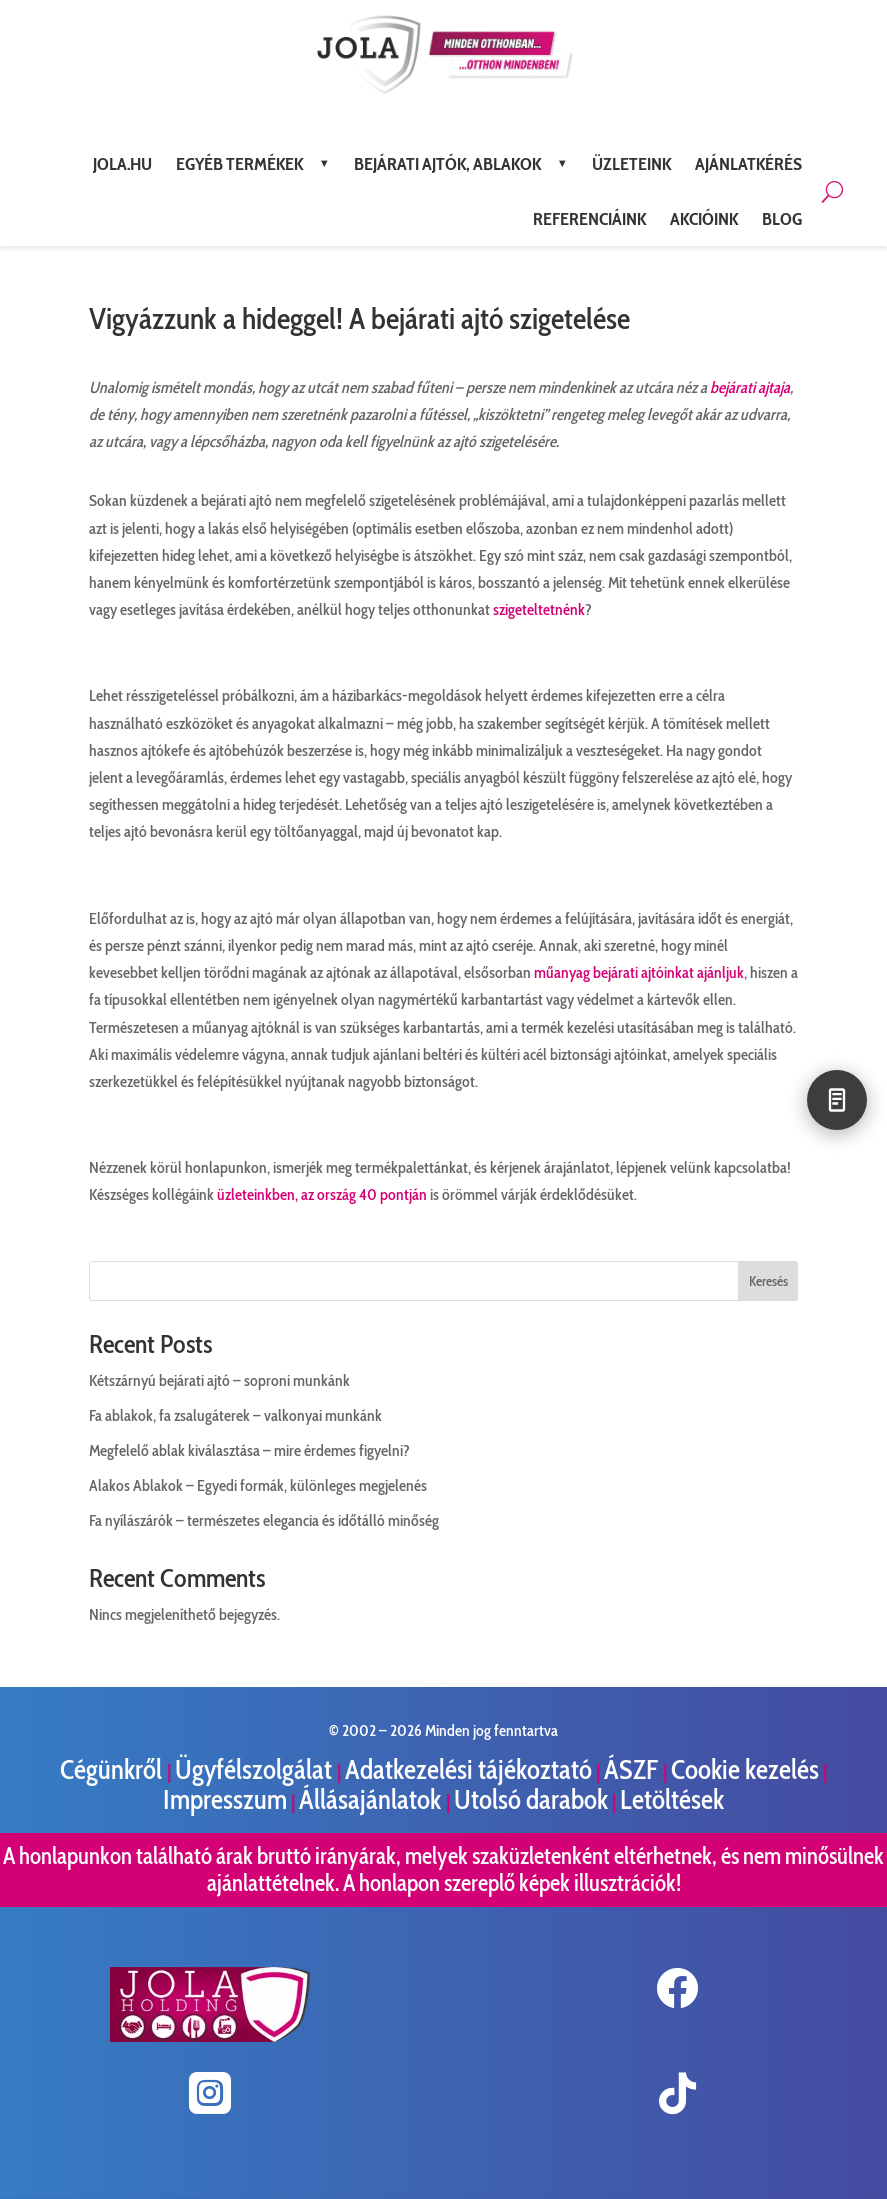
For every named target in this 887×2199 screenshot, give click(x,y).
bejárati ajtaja (750, 387)
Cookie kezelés (745, 1769)
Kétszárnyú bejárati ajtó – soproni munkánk (219, 1380)
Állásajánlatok (372, 1799)
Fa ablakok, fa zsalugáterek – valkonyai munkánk (235, 1415)
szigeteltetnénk (539, 609)
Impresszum (225, 1799)
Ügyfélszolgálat (256, 1769)
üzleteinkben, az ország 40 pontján (322, 1194)
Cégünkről (113, 1769)
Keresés (768, 1281)
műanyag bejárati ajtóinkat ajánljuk (639, 972)
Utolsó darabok (531, 1799)
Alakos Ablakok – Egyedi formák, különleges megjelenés (258, 1485)
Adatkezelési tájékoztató (468, 1769)
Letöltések (672, 1799)
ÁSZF (633, 1769)
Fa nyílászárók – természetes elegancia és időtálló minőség (264, 1520)
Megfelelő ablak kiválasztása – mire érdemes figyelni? (249, 1450)
